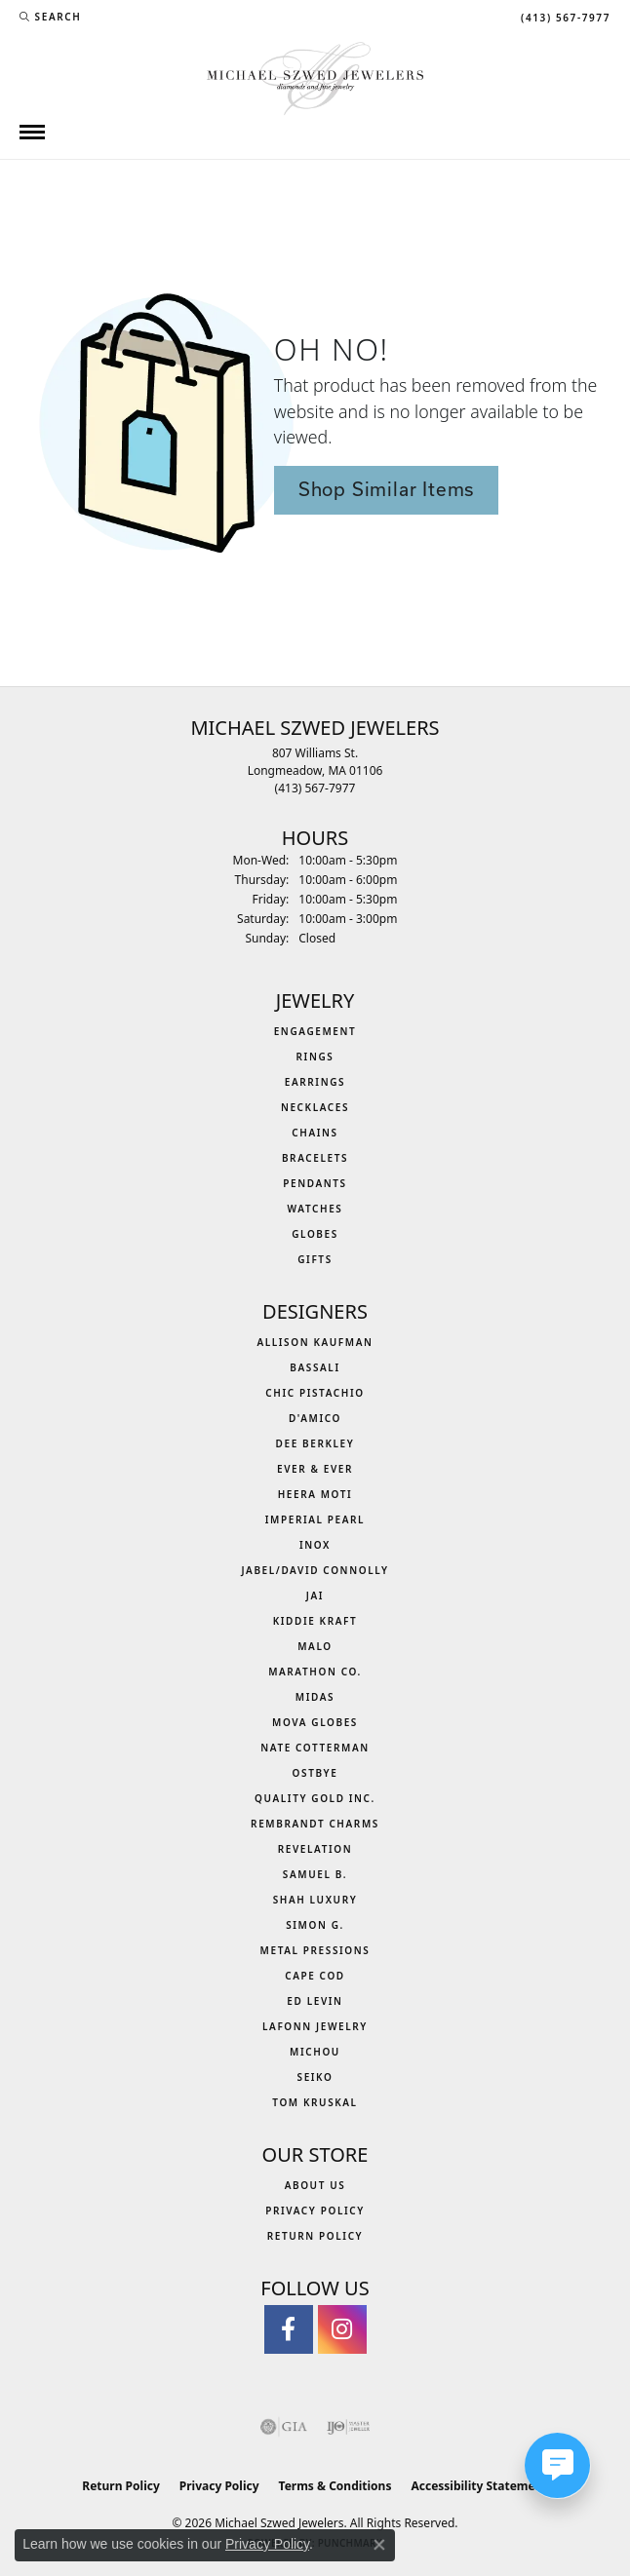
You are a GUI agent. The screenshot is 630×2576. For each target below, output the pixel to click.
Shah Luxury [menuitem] (315, 1899)
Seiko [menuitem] (315, 2077)
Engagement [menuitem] (315, 1031)
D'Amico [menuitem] (315, 1418)
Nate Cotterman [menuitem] (315, 1747)
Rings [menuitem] (315, 1056)
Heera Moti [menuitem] (315, 1494)
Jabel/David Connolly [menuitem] (314, 1570)
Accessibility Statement (479, 2486)
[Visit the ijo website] (349, 2426)
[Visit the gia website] (283, 2426)
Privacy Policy (315, 2210)
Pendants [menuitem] (314, 1183)
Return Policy (315, 2236)
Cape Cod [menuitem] (315, 1975)
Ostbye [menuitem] (315, 1773)
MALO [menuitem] (315, 1646)
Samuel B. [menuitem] (315, 1874)
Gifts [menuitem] (315, 1259)
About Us (315, 2185)
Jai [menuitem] (315, 1595)
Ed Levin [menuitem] (314, 2001)
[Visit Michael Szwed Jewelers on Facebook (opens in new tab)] (288, 2329)
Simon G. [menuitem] (315, 1925)
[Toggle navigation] (32, 132)
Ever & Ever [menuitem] (315, 1469)
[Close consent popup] (379, 2545)
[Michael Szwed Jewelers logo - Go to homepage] (315, 76)
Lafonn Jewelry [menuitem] (315, 2026)
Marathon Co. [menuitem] (315, 1671)
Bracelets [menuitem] (315, 1158)
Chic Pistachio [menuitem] (314, 1393)
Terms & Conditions (335, 2486)
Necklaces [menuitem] (315, 1107)
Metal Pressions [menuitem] (315, 1950)
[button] (50, 16)
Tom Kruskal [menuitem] (314, 2102)
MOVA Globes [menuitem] (315, 1722)
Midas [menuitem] (315, 1697)
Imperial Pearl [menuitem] (315, 1519)
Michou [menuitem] (315, 2051)
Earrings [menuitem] (315, 1082)
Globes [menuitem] (315, 1234)
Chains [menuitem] (314, 1132)
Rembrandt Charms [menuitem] (315, 1823)
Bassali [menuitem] (314, 1367)
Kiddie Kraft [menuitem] (315, 1621)
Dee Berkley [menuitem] (315, 1443)
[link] (563, 16)
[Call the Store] (315, 788)
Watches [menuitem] (315, 1208)
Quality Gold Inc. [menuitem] (315, 1798)
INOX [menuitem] (315, 1545)
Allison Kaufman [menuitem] (314, 1342)
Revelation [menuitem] (315, 1849)
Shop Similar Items (386, 489)
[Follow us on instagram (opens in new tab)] (342, 2329)
